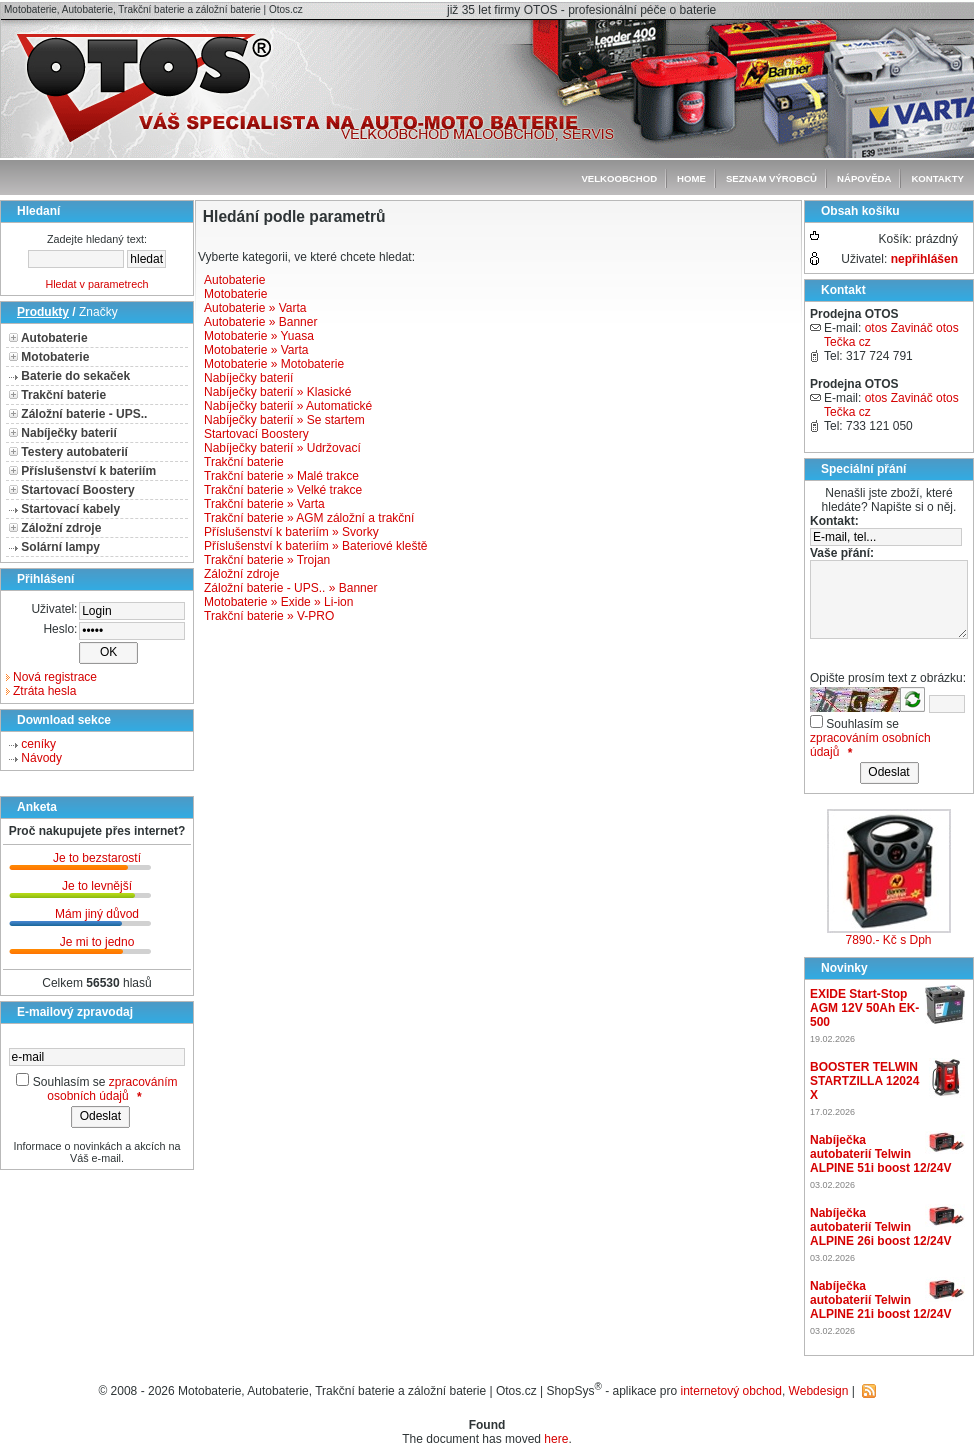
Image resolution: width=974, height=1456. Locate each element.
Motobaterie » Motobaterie (274, 364)
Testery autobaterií (74, 452)
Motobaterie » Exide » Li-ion (278, 602)
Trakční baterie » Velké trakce (283, 490)
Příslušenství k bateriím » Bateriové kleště (315, 546)
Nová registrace (55, 677)
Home (691, 178)
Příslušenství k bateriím (88, 471)
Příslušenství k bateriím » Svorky (291, 532)
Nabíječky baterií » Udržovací (282, 448)
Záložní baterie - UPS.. (84, 414)
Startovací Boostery (77, 490)
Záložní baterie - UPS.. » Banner (290, 588)
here (556, 1439)
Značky (98, 312)
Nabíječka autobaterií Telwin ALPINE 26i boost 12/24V (880, 1227)
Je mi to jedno (97, 942)
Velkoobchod (619, 178)
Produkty (43, 312)
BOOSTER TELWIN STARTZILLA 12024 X (864, 1081)
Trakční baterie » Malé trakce (281, 476)
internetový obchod (731, 1391)
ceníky (38, 744)
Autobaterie (54, 338)
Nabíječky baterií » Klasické (277, 392)
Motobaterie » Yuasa (259, 336)
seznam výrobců (771, 178)
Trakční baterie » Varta (264, 504)
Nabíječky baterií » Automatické (288, 406)
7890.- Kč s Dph (888, 940)
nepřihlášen (924, 259)
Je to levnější (97, 886)
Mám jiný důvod (97, 914)
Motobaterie (55, 357)
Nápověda (864, 178)
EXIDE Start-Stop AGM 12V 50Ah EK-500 (864, 1008)
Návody (41, 758)
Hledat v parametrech (96, 284)
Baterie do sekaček (75, 376)
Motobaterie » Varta (256, 350)
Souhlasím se (69, 1082)
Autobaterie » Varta (255, 308)
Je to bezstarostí (97, 858)
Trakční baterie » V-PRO (269, 616)
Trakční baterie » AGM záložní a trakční (309, 518)
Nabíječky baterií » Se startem (284, 420)
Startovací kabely (70, 509)
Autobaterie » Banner (260, 322)
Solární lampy (60, 547)
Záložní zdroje (61, 528)
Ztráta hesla (44, 691)
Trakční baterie (63, 395)
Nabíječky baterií (68, 433)
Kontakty (937, 178)
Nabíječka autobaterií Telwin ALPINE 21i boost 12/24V (880, 1300)
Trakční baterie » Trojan (267, 560)
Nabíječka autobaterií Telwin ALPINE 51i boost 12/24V (880, 1154)
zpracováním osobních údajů (112, 1089)
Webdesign (819, 1391)
